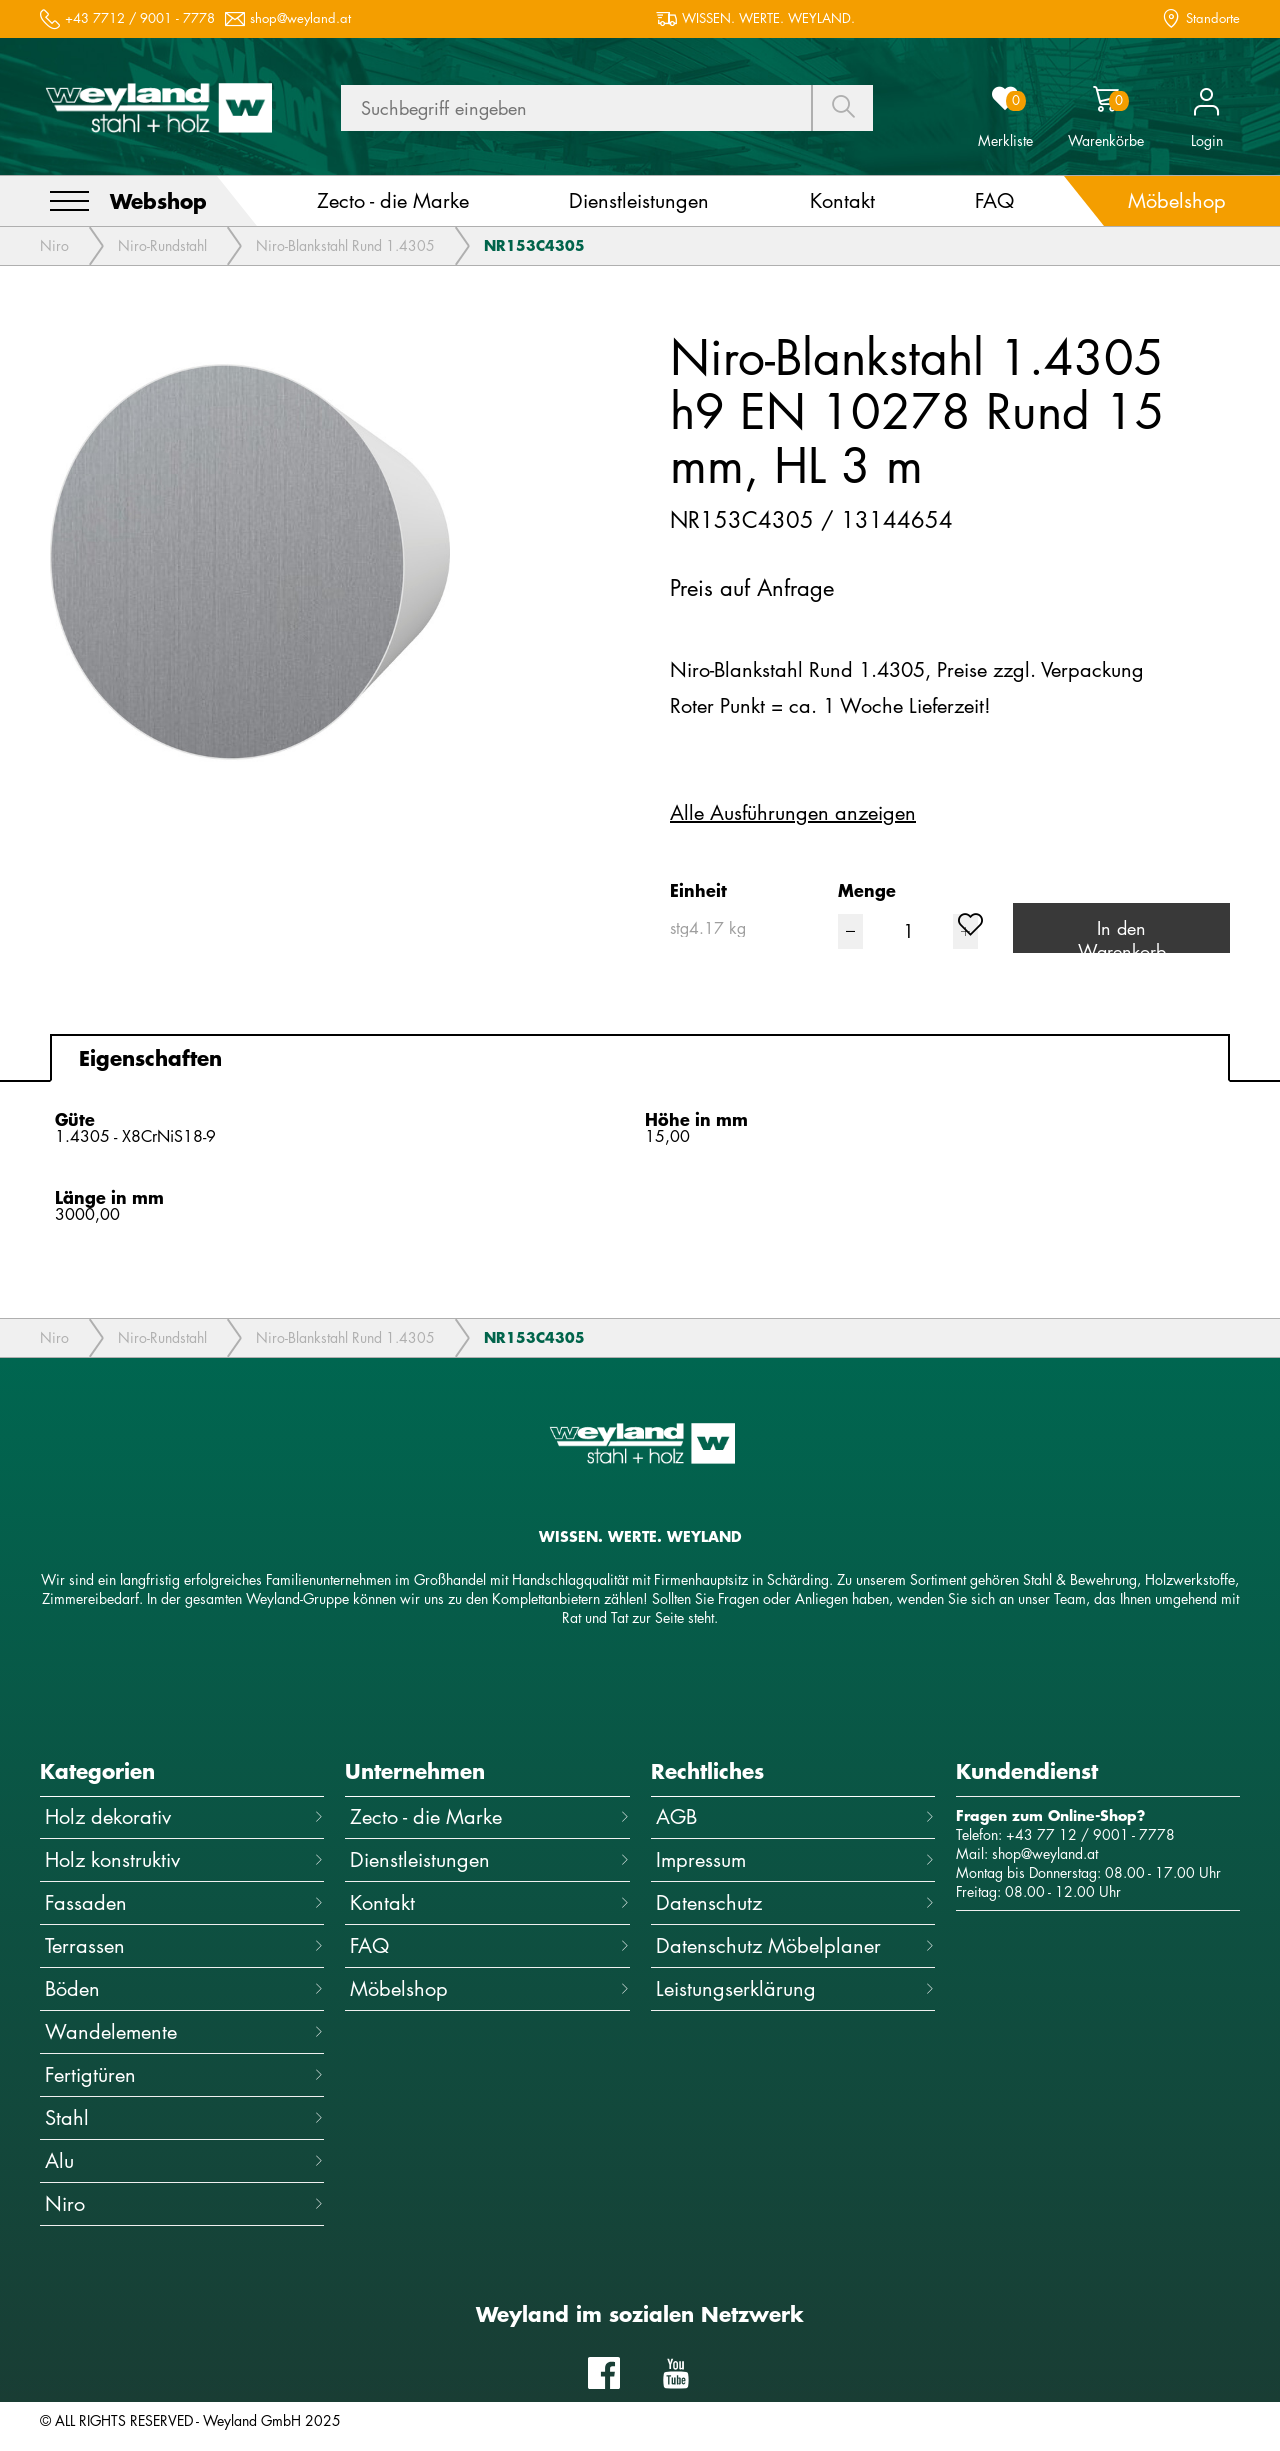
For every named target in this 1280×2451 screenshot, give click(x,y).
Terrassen (184, 1945)
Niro (54, 245)
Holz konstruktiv (184, 1859)
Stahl (184, 2117)
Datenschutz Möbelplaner (795, 1945)
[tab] (640, 1058)
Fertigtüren (184, 2074)
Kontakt (489, 1902)
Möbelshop (489, 1988)
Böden (184, 1988)
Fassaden (184, 1902)
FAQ (489, 1945)
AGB (795, 1816)
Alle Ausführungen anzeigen (793, 813)
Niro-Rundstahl (162, 245)
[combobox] (754, 928)
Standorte (1213, 18)
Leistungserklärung (795, 1988)
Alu (184, 2160)
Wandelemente (184, 2031)
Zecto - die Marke (489, 1816)
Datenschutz (795, 1902)
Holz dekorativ (184, 1816)
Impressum (795, 1859)
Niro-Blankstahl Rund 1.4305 (345, 245)
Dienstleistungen (489, 1859)
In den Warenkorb (1122, 934)
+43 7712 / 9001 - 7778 (140, 18)
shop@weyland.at (300, 18)
